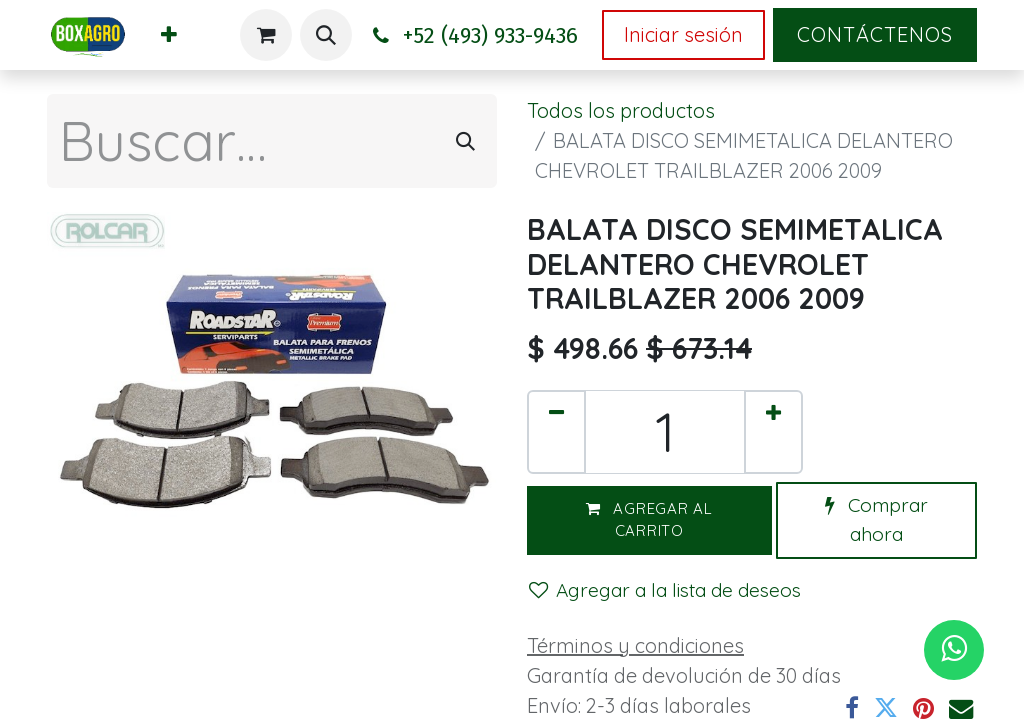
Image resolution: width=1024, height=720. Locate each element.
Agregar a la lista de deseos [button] (665, 590)
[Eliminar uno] (556, 432)
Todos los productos (621, 110)
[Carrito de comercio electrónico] (266, 35)
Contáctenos (875, 34)
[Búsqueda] (465, 141)
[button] (326, 35)
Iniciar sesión (683, 34)
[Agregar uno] (773, 432)
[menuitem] (169, 35)
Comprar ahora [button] (876, 519)
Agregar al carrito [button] (649, 520)
